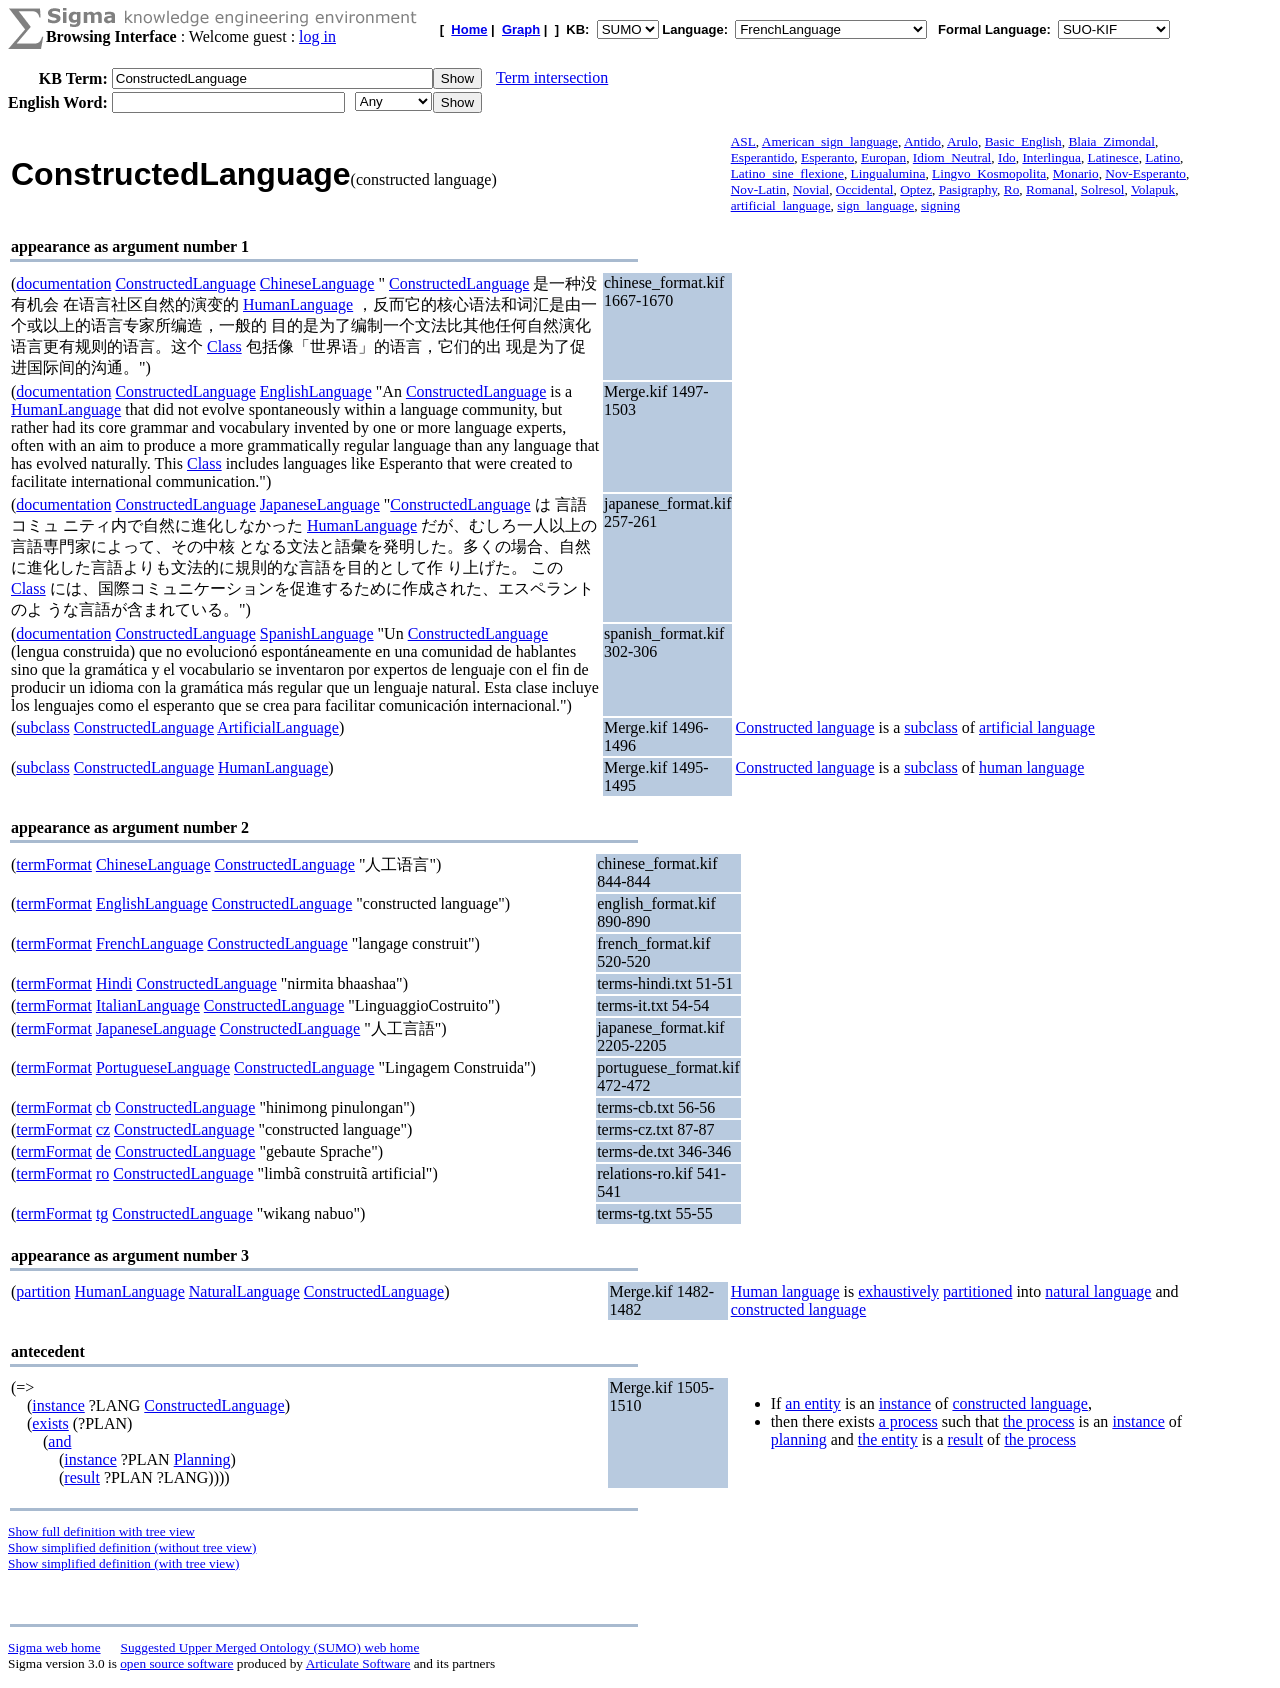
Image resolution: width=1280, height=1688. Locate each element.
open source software (176, 1663)
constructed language (799, 1309)
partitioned (977, 1291)
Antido (922, 141)
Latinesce (1113, 157)
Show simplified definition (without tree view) (132, 1547)
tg (102, 1213)
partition (43, 1291)
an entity (813, 1403)
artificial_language (781, 205)
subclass (42, 727)
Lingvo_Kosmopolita (989, 173)
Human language (785, 1291)
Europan (883, 157)
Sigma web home (54, 1647)
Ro (1012, 189)
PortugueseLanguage (163, 1067)
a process (908, 1421)
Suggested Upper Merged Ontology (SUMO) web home (270, 1647)
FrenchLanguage (150, 943)
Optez (916, 189)
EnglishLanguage (316, 391)
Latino (1162, 157)
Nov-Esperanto (1145, 173)
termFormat (54, 864)
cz (103, 1129)
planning (799, 1439)
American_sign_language (830, 141)
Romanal (1050, 189)
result (82, 1477)
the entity (888, 1439)
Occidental (865, 189)
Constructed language (804, 727)
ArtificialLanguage (278, 727)
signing (940, 205)
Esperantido (763, 157)
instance (58, 1405)
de (103, 1151)
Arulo (962, 141)
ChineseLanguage (317, 283)
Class (224, 346)
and (59, 1441)
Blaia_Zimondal (1111, 141)
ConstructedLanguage (185, 283)
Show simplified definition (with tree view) (123, 1563)
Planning (202, 1459)
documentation (63, 283)
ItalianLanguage (148, 1005)
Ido (1007, 157)
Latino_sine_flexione (787, 173)
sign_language (875, 205)
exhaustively (898, 1291)
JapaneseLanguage (320, 504)
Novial (811, 189)
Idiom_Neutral (952, 157)
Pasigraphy (968, 189)
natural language (1098, 1291)
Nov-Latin (759, 189)
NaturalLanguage (244, 1291)
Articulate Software (358, 1663)
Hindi (114, 983)
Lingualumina (888, 173)
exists (50, 1423)
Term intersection (552, 77)
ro (102, 1173)
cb (103, 1107)
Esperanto (827, 157)
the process (1039, 1421)
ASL (743, 141)
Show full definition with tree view (101, 1531)
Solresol (1103, 189)
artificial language (1037, 727)
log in (317, 36)
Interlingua (1051, 157)
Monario (1076, 173)
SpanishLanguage (317, 633)
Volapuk (1153, 189)
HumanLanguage (298, 304)
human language (1031, 767)
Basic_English (1023, 141)
